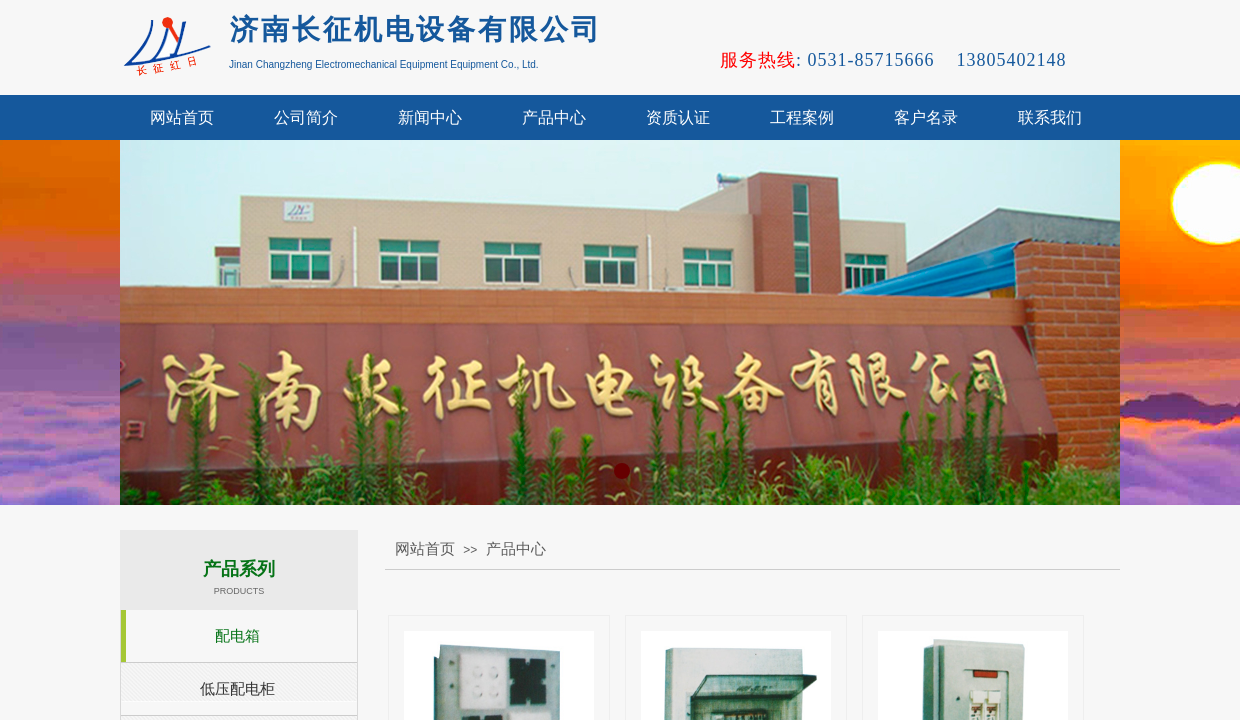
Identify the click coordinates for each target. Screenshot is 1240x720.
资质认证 (678, 117)
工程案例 (802, 117)
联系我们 (1050, 117)
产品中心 (554, 117)
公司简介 (306, 117)
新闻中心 (430, 117)
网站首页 (182, 117)
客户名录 (926, 117)
